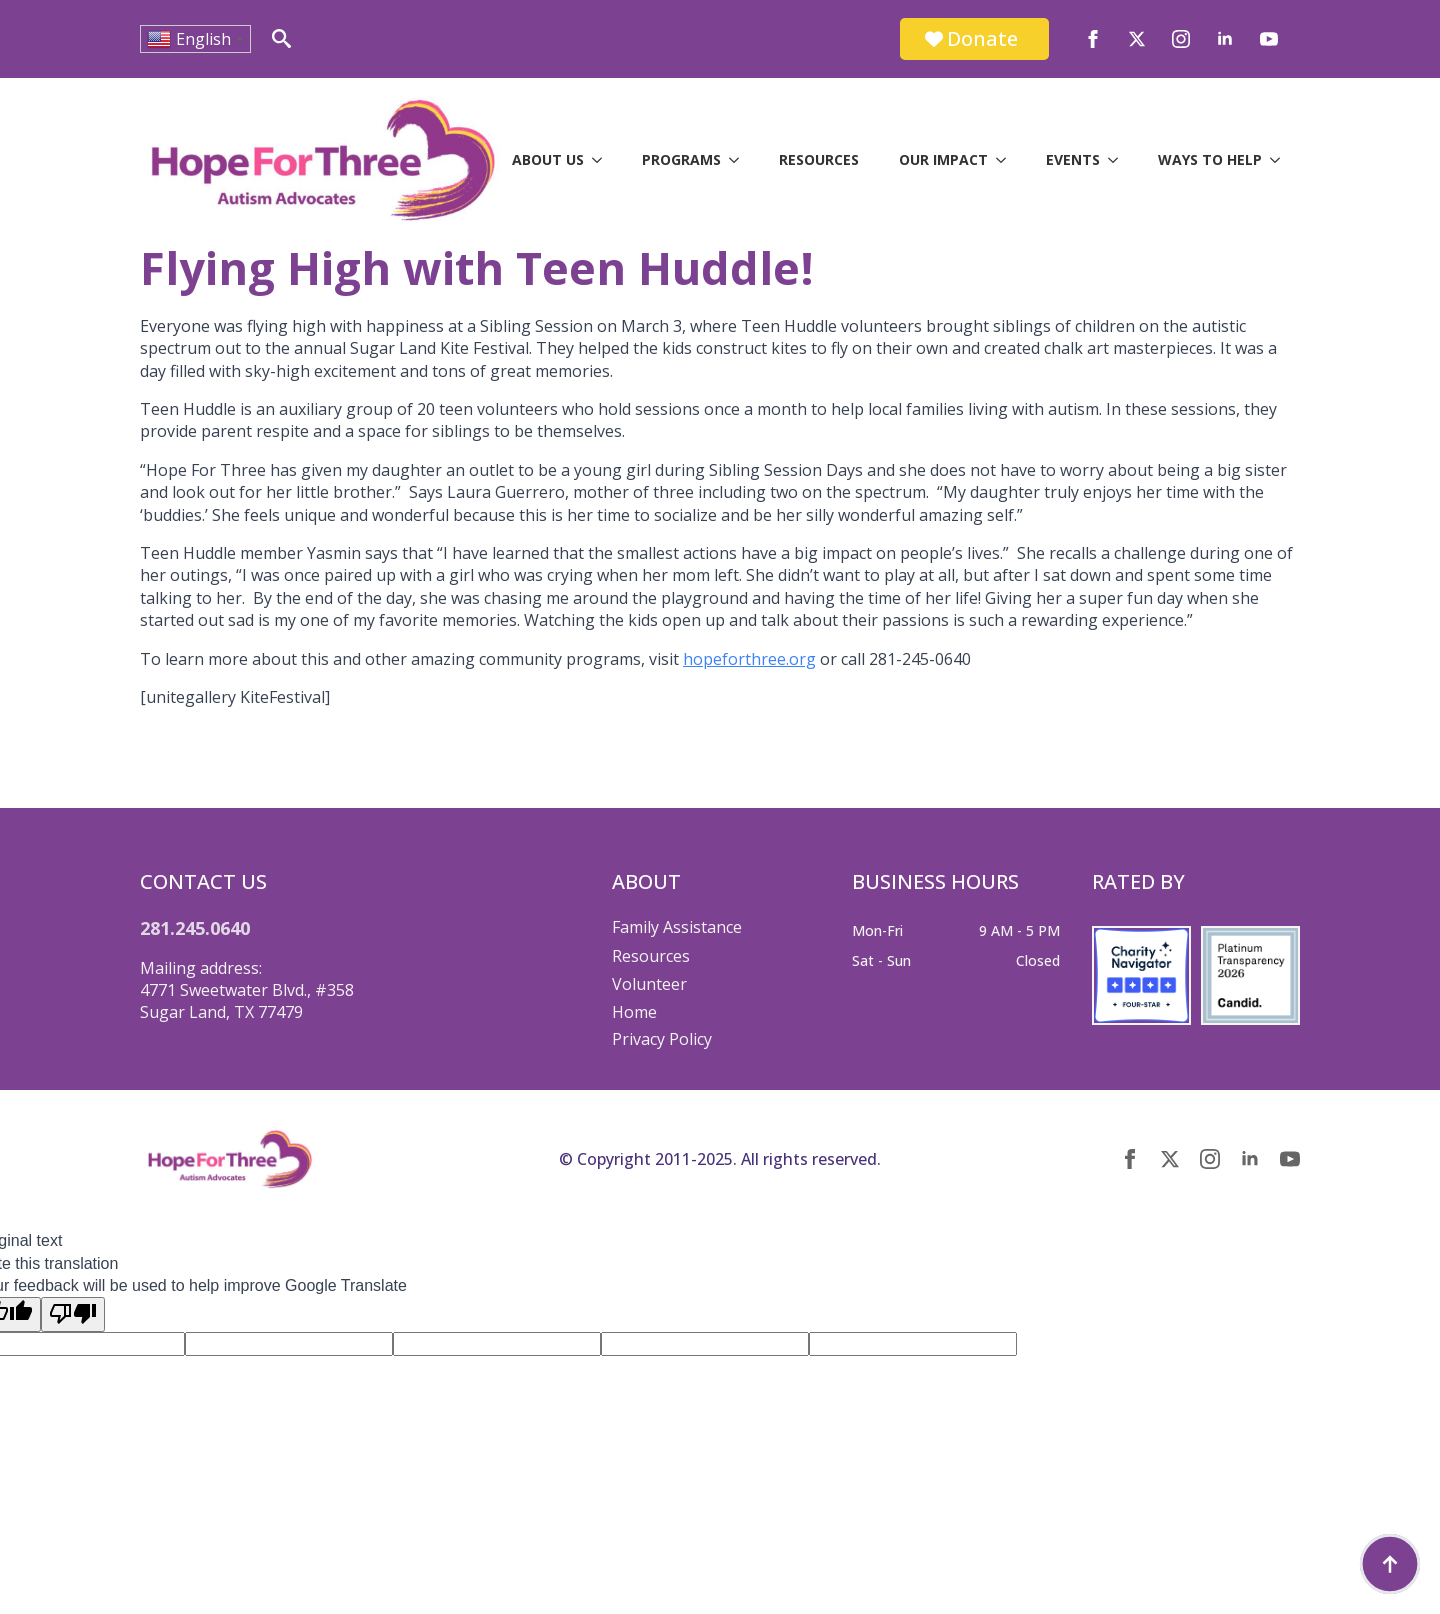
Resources (819, 159)
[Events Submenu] (1119, 160)
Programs (681, 159)
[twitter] (1137, 39)
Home (634, 1012)
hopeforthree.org (749, 659)
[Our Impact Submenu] (1007, 160)
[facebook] (1093, 39)
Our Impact (943, 159)
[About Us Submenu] (603, 160)
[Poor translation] (73, 1314)
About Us (548, 159)
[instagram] (1181, 39)
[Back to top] (1390, 1564)
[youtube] (1269, 39)
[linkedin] (1225, 39)
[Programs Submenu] (740, 160)
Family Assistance (677, 927)
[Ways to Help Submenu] (1281, 160)
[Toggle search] (281, 38)
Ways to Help (1210, 159)
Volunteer (649, 984)
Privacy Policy (662, 1039)
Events (1073, 159)
